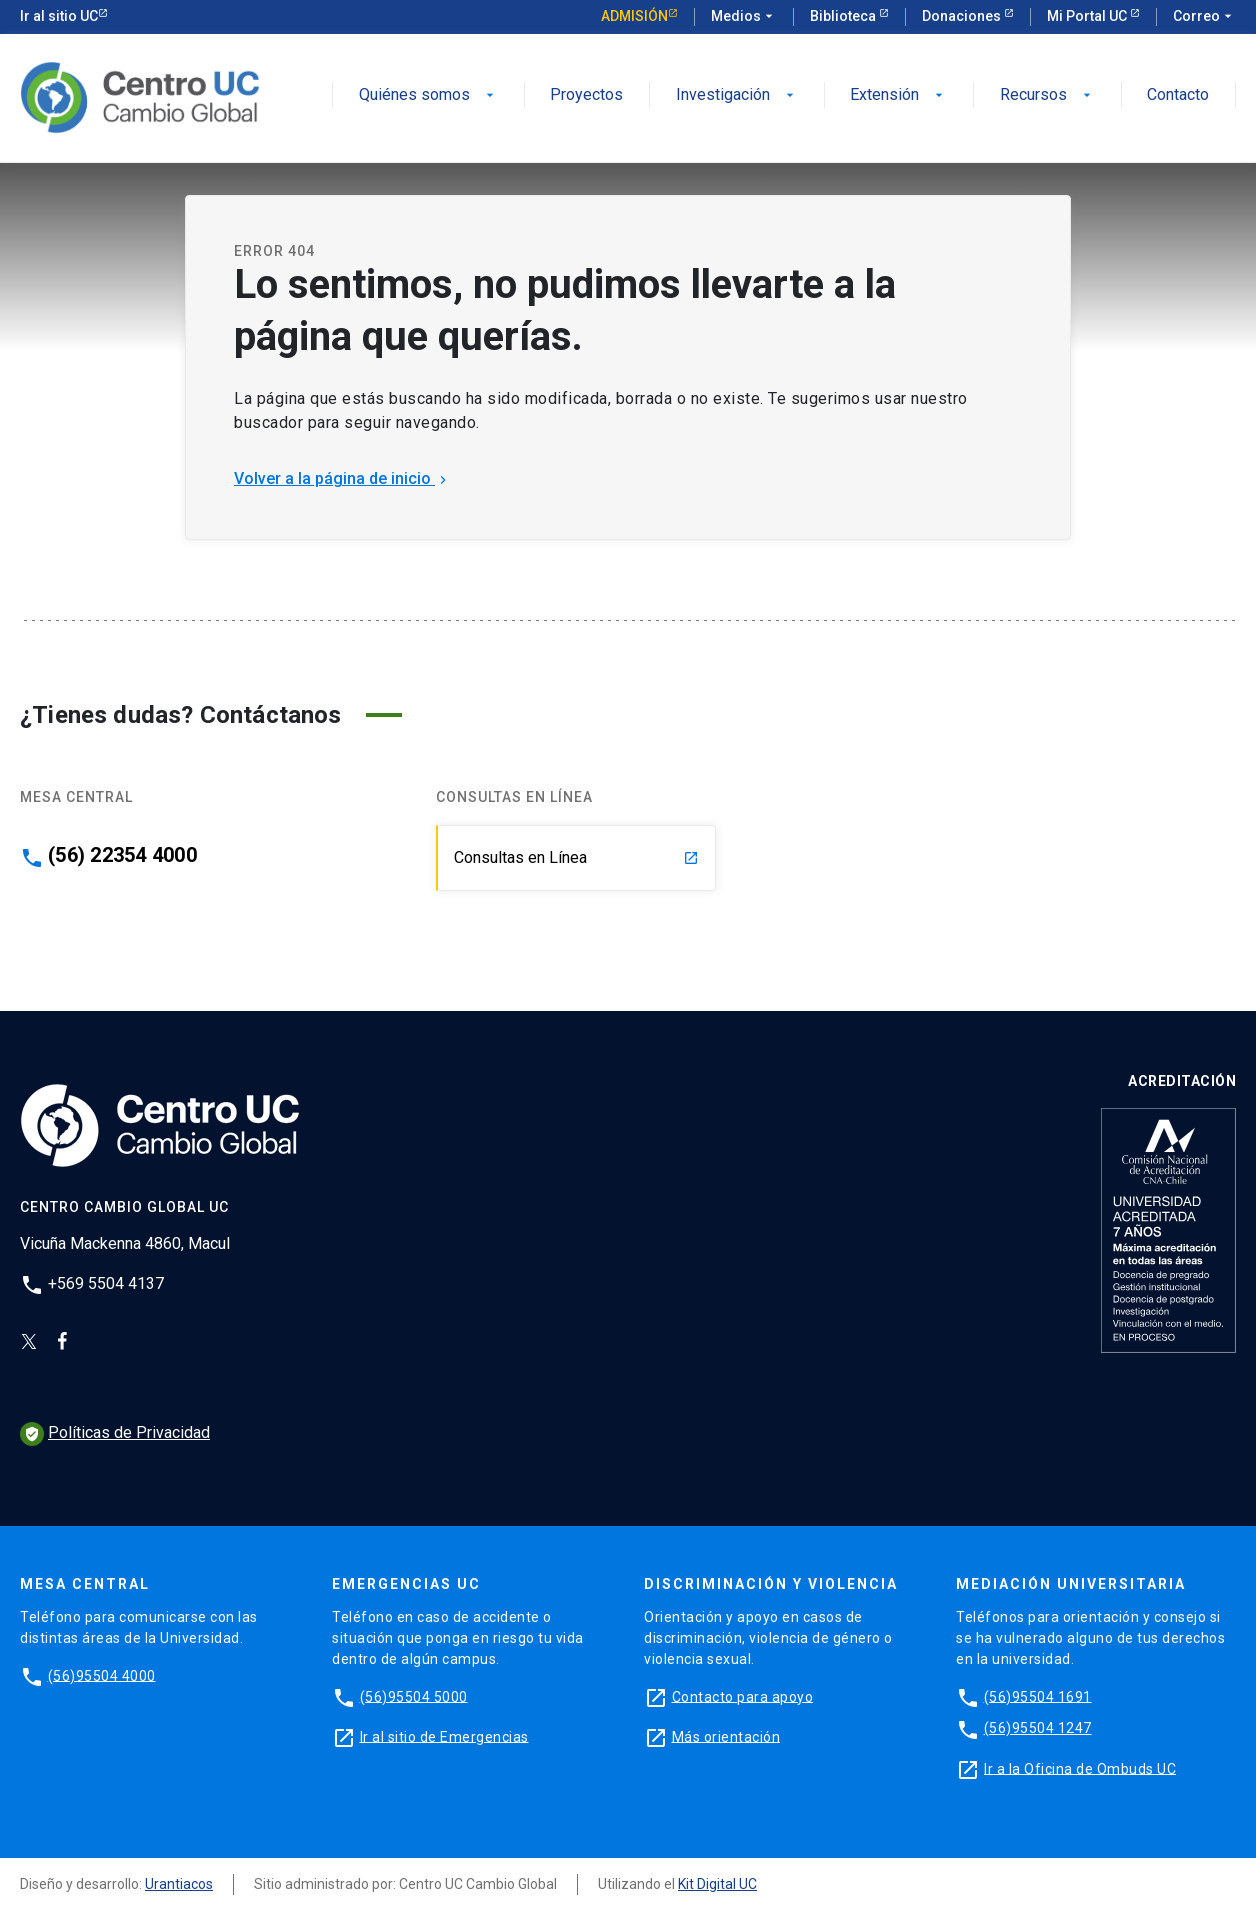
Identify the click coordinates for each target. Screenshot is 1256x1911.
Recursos (1047, 95)
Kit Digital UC (717, 1884)
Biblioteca (844, 16)
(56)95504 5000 (414, 1696)
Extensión (898, 95)
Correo (1204, 17)
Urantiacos (179, 1884)
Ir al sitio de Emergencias (444, 1736)
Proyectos (586, 95)
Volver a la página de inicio (342, 478)
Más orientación (726, 1736)
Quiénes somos (428, 95)
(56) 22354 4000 (122, 855)
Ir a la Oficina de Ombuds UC (1080, 1768)
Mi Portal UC (1088, 16)
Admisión (634, 16)
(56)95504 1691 (1038, 1696)
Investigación (737, 95)
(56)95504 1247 (1038, 1728)
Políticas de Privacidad (115, 1432)
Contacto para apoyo (743, 1696)
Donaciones (963, 16)
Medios (744, 17)
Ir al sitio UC (59, 16)
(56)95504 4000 (102, 1675)
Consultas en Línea (576, 857)
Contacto (1178, 95)
